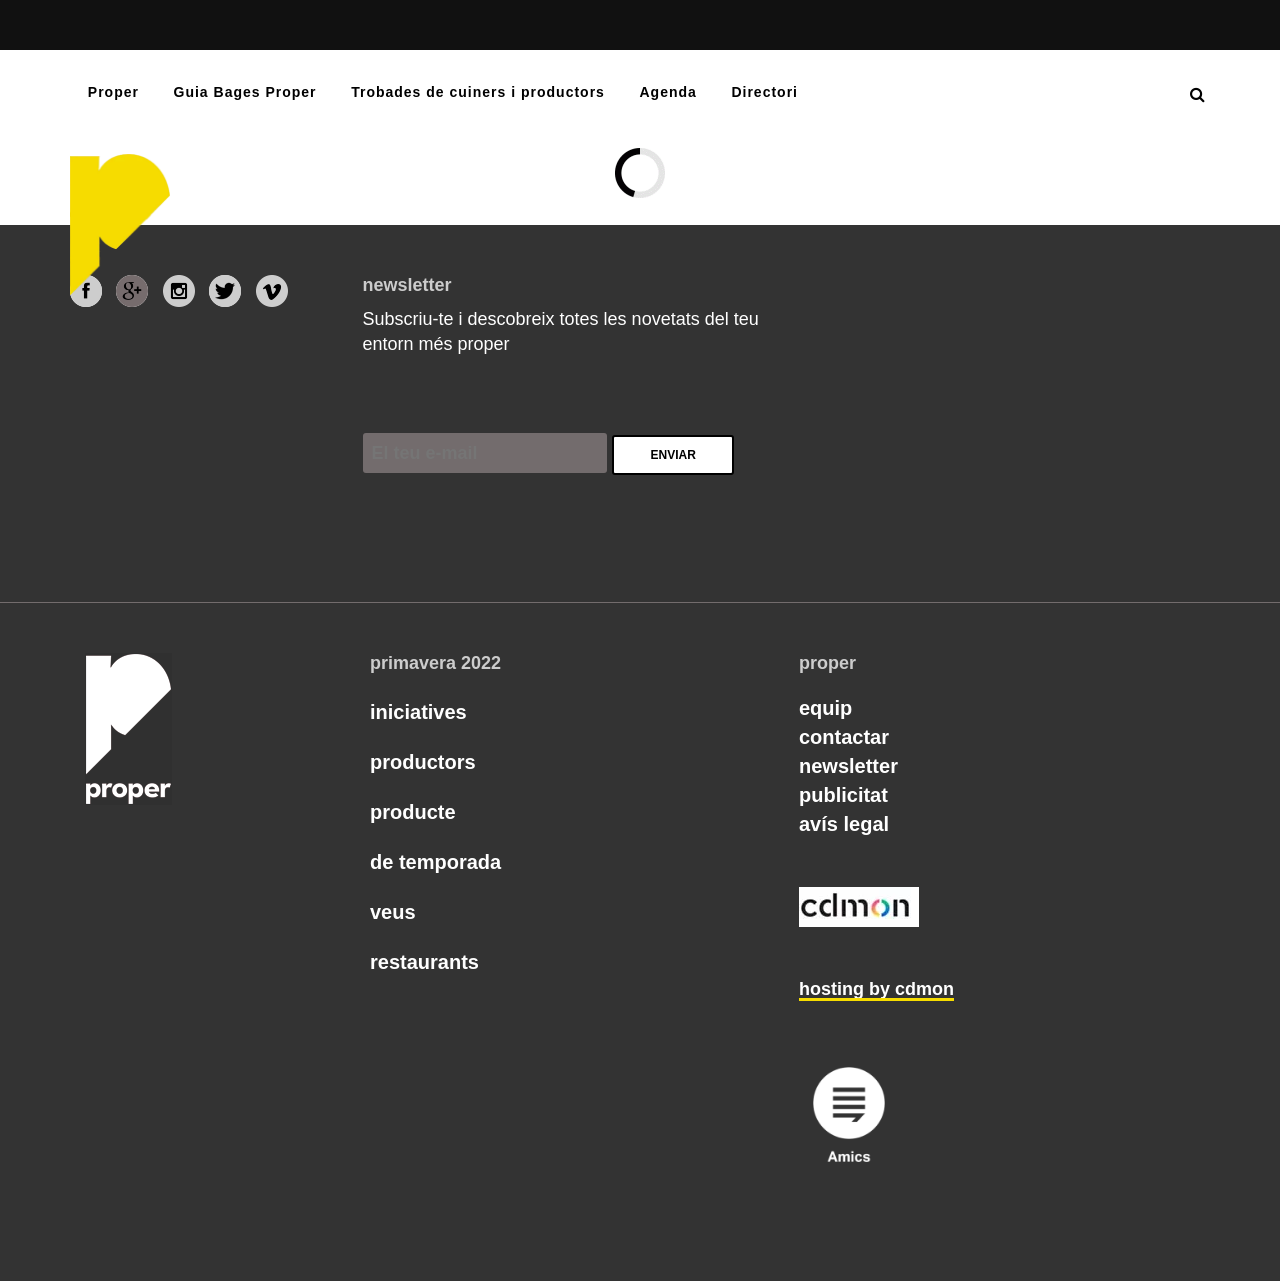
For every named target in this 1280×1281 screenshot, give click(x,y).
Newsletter (848, 766)
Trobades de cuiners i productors (478, 92)
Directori (764, 92)
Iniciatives (418, 712)
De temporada (435, 862)
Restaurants (424, 962)
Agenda (667, 92)
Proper (113, 92)
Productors (423, 762)
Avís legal (844, 824)
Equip (825, 708)
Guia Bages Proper (245, 92)
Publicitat (843, 795)
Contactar (844, 737)
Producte (413, 812)
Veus (393, 912)
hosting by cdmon (876, 989)
